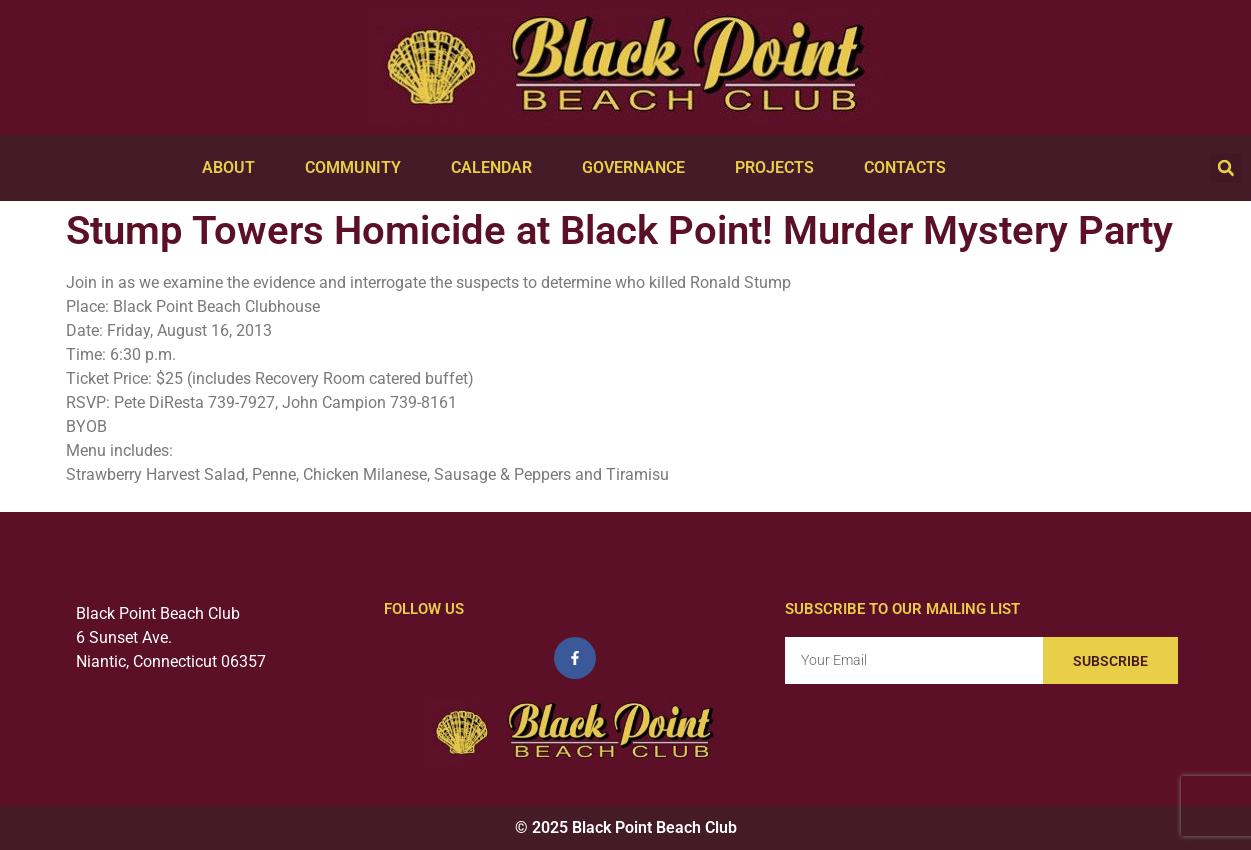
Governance (638, 168)
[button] (1226, 168)
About (233, 168)
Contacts (910, 168)
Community (358, 168)
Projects (779, 168)
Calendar (496, 168)
